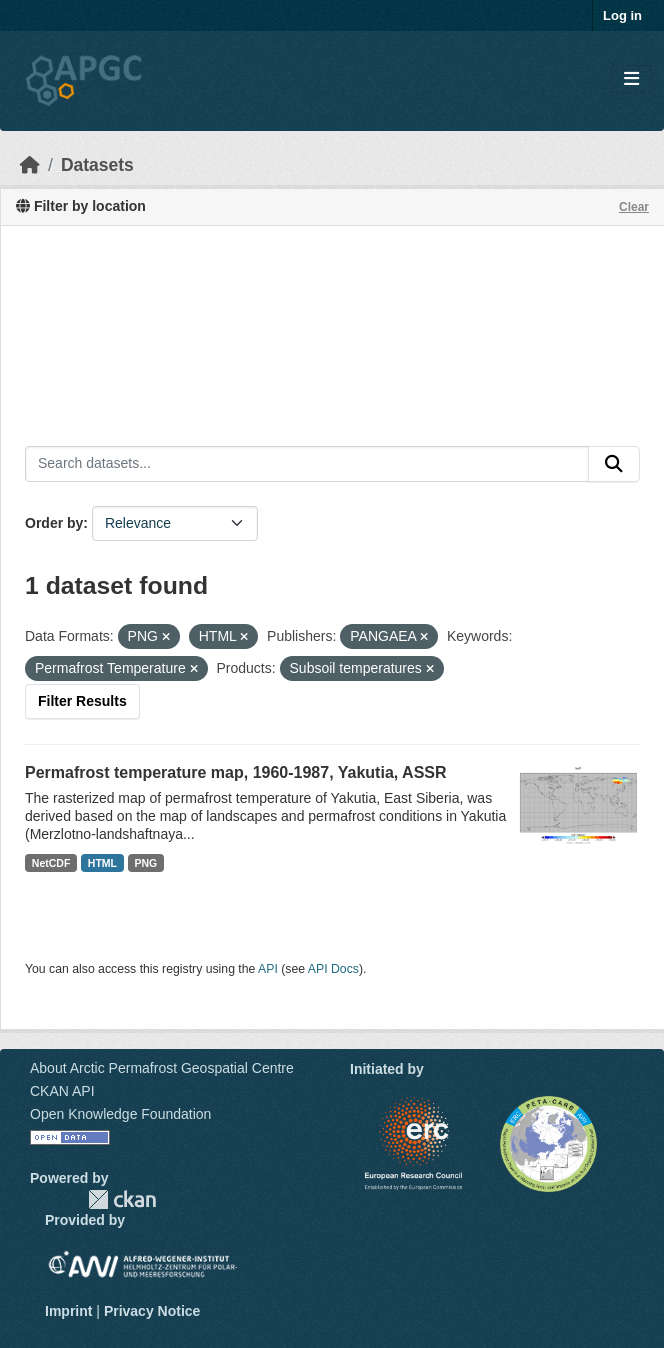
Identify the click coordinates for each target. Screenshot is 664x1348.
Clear (634, 207)
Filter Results (82, 701)
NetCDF (51, 863)
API (268, 969)
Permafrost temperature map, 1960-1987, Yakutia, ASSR (236, 772)
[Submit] (614, 464)
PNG (146, 863)
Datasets (97, 165)
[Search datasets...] (307, 464)
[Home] (30, 165)
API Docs (333, 969)
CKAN (122, 1199)
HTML (102, 863)
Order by (54, 523)
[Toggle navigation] (631, 79)
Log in (622, 15)
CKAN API (62, 1091)
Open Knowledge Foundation (120, 1114)
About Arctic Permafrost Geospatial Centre (162, 1068)
